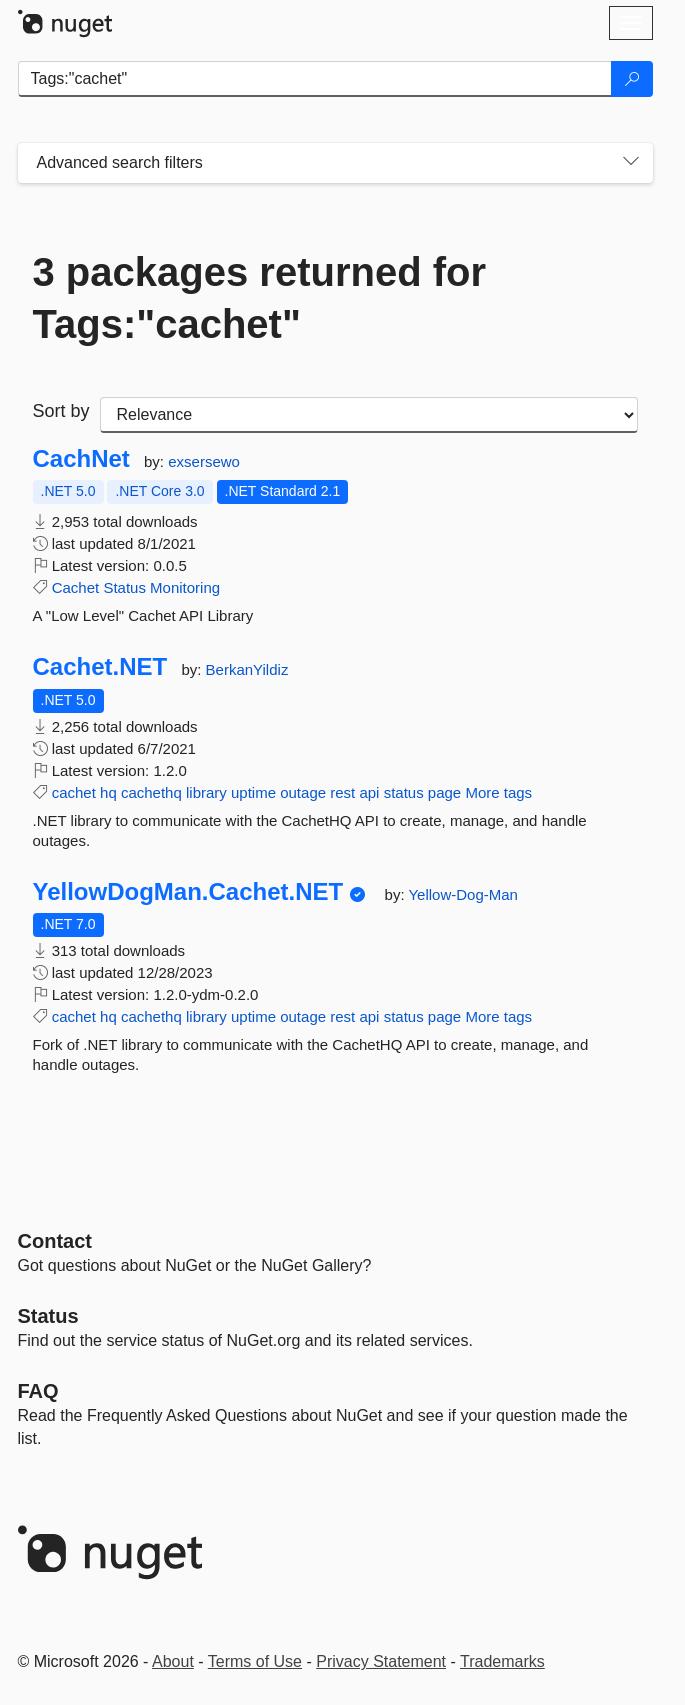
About (173, 1661)
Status (124, 587)
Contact (55, 1241)
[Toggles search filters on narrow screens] (631, 163)
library (206, 792)
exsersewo (204, 461)
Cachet (76, 587)
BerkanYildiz (247, 669)
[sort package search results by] (369, 415)
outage (303, 792)
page (444, 792)
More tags (498, 792)
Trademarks (502, 1661)
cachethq (151, 792)
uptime (253, 792)
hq (108, 792)
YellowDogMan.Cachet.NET (188, 892)
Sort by (61, 411)
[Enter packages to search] (315, 79)
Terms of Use (255, 1661)
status (404, 792)
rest (342, 792)
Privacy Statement (381, 1661)
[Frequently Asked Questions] (38, 1391)
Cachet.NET (100, 667)
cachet (74, 792)
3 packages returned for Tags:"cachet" (260, 298)
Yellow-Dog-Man (463, 894)
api (369, 792)
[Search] (632, 79)
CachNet (81, 459)
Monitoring (185, 587)
